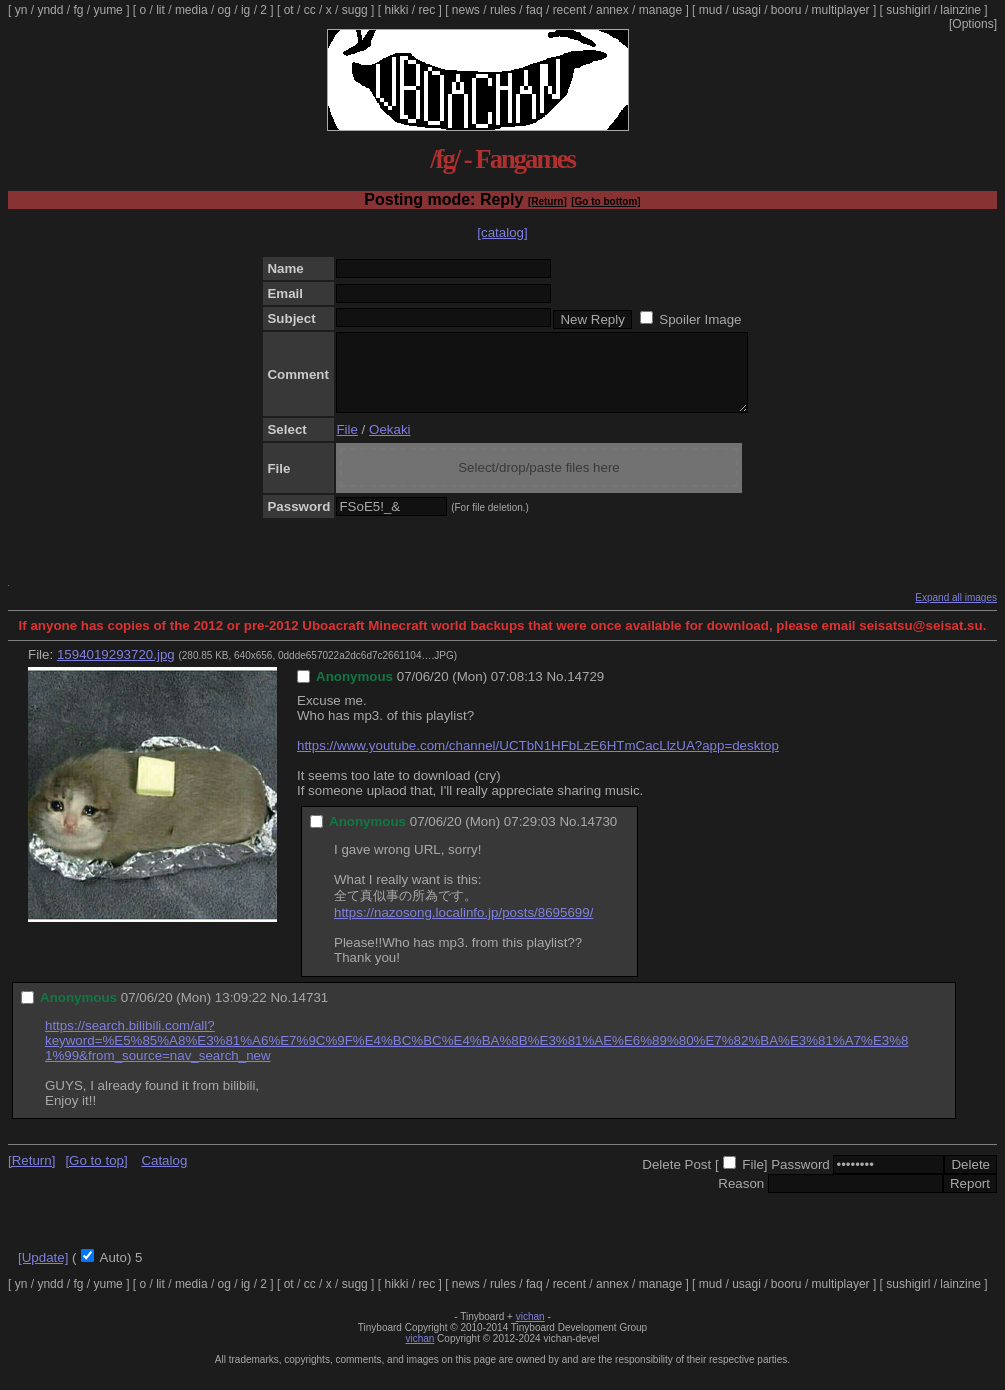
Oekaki (389, 444)
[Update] (43, 1272)
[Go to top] (96, 1175)
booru (786, 10)
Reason (741, 1198)
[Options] (973, 24)
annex (612, 10)
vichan (530, 1331)
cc (310, 10)
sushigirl (908, 10)
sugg (355, 10)
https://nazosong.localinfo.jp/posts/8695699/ (463, 927)
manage (660, 10)
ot (289, 10)
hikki (396, 10)
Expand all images (956, 612)
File (346, 444)
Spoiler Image (700, 319)
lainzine (960, 10)
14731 (309, 1012)
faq (534, 10)
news (466, 10)
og (224, 10)
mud (710, 10)
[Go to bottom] (605, 201)
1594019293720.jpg (116, 669)
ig (245, 10)
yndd (50, 10)
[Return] (547, 201)
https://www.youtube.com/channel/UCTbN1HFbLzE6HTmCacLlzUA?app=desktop (538, 760)
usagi (746, 10)
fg (78, 10)
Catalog (164, 1175)
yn (21, 10)
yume (107, 10)
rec (427, 10)
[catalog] (502, 232)
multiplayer (841, 10)
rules (503, 10)
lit (160, 10)
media (191, 10)
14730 (598, 836)
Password (800, 1179)
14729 (585, 691)
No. (556, 691)
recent (569, 10)
